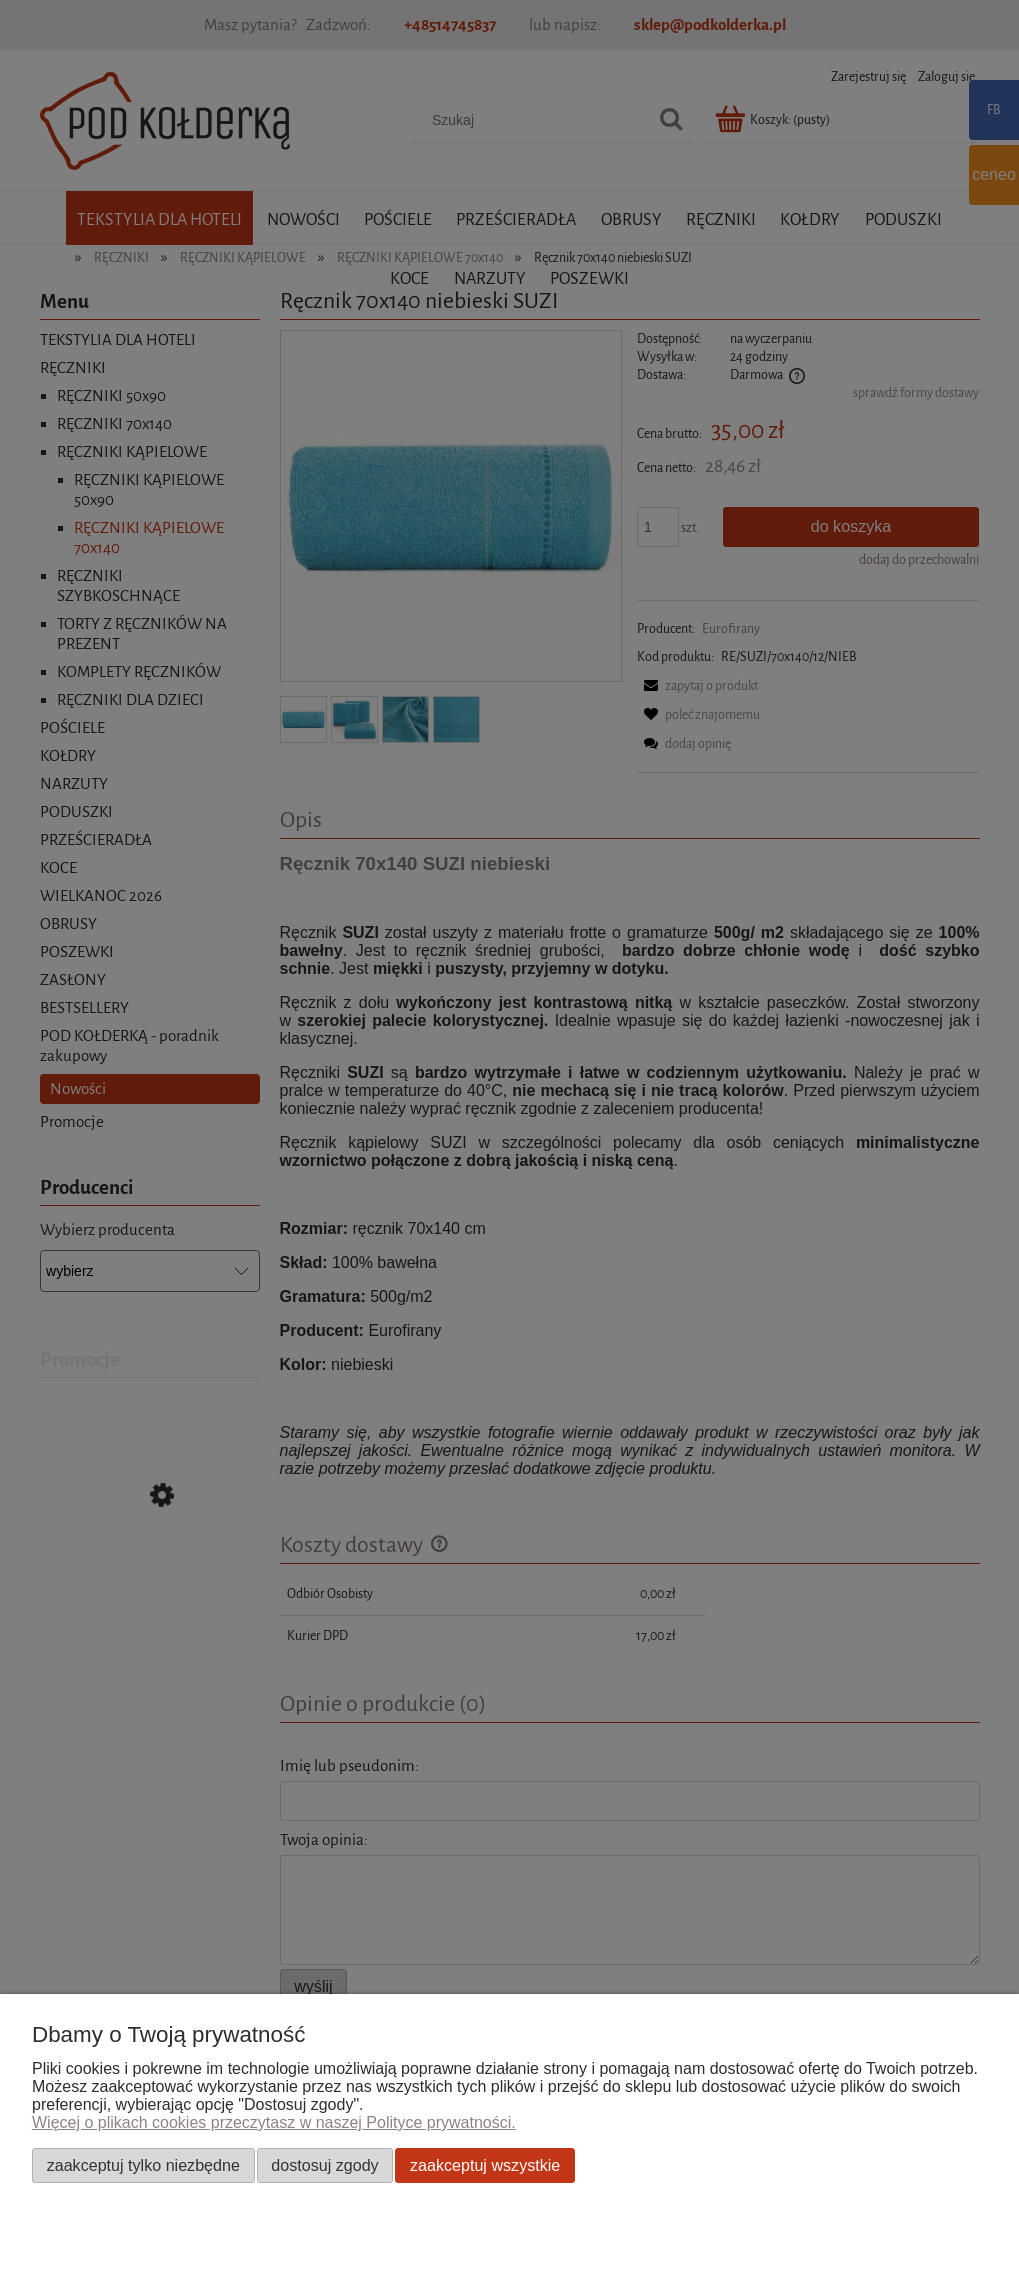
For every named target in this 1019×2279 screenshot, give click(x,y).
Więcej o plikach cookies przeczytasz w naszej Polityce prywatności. (274, 2122)
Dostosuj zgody (324, 2165)
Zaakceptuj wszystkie (485, 2165)
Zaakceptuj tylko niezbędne (143, 2165)
